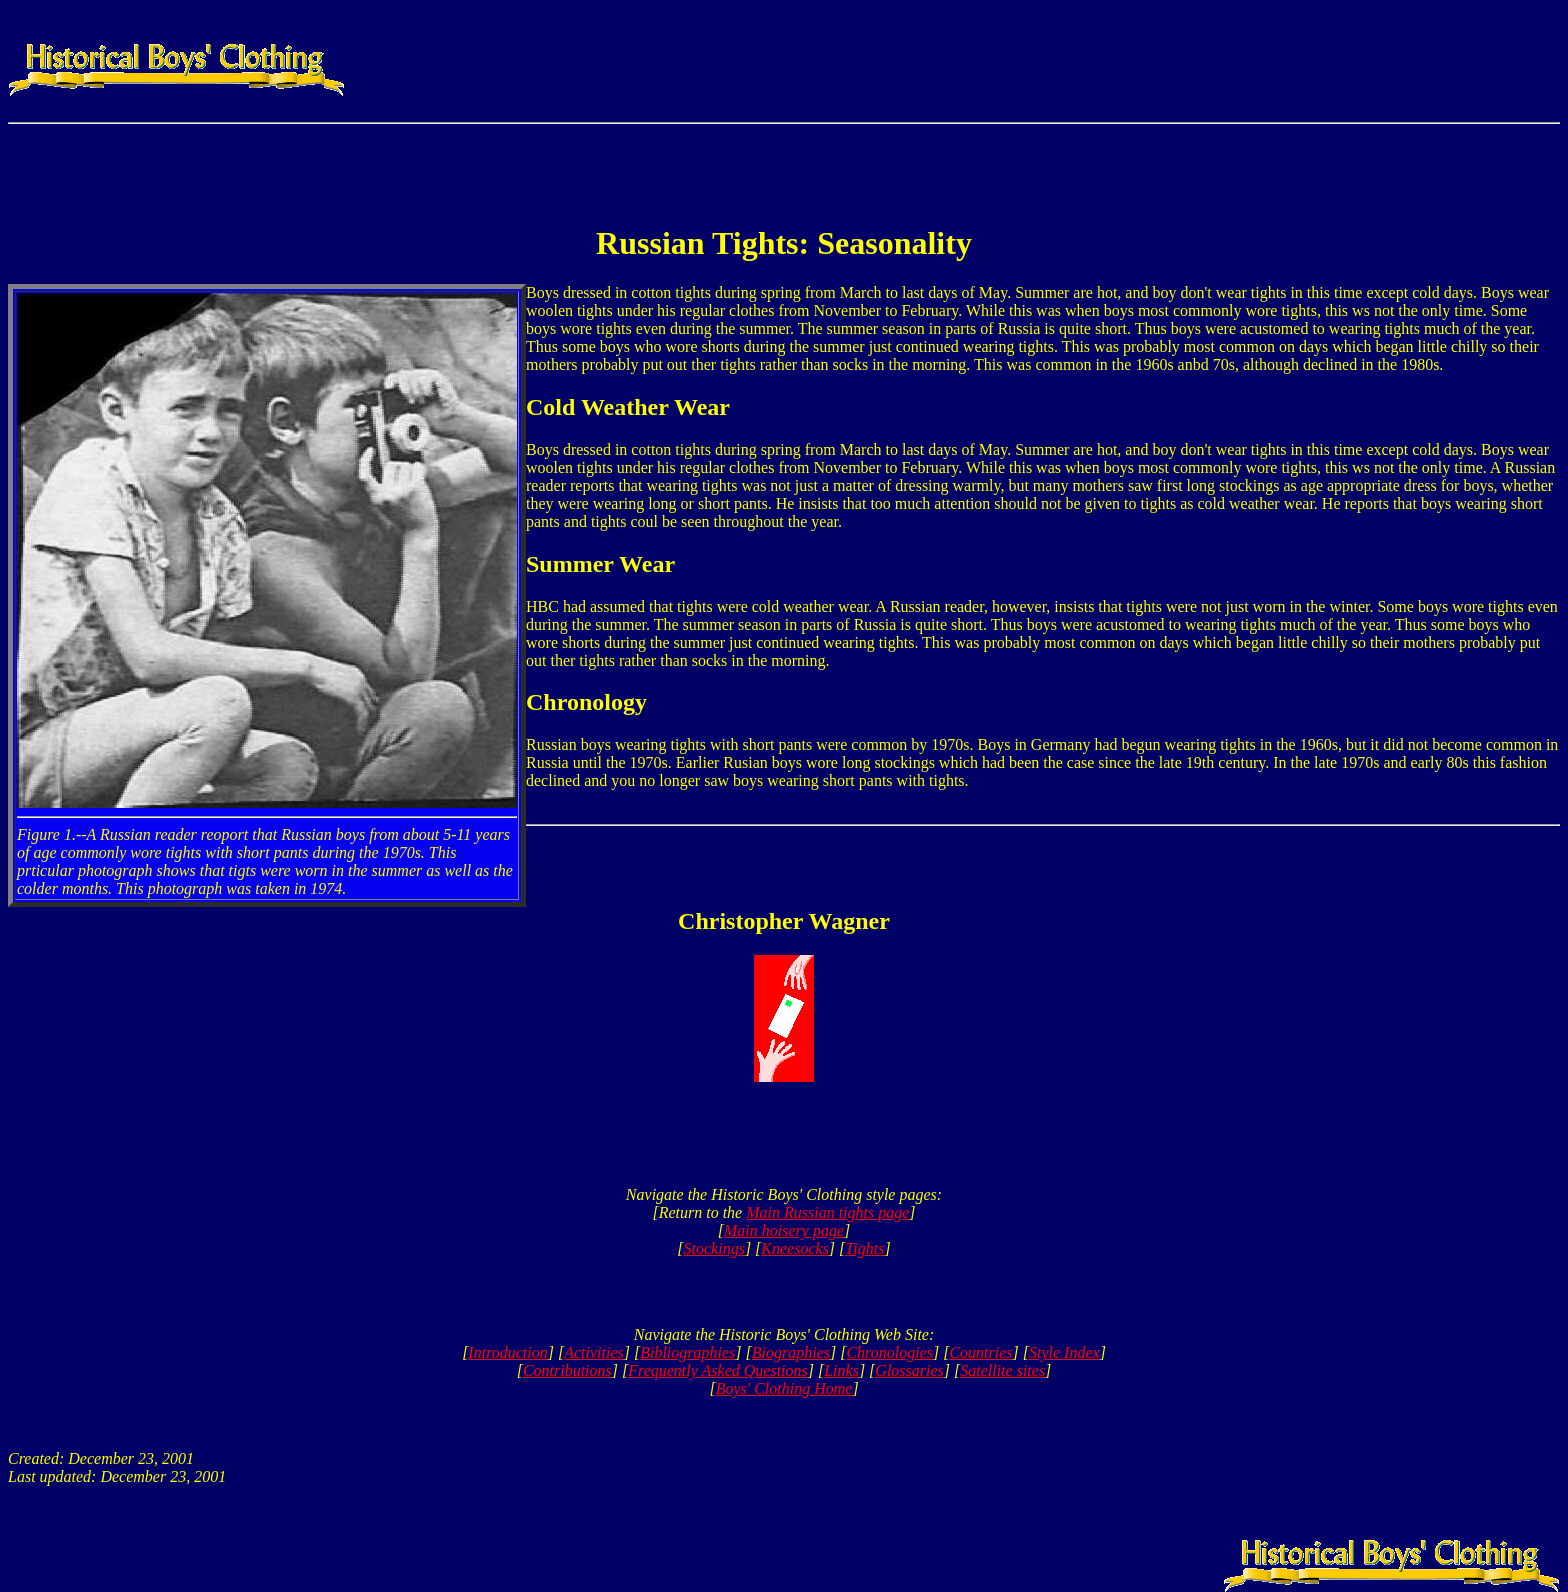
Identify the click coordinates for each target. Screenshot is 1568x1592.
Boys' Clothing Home (784, 1388)
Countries (980, 1352)
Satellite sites (1002, 1370)
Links (841, 1370)
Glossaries (909, 1370)
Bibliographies (687, 1352)
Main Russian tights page (827, 1212)
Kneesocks (795, 1248)
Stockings (714, 1248)
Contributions (567, 1370)
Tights (864, 1248)
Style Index (1064, 1352)
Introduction (507, 1352)
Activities (594, 1352)
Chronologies (889, 1352)
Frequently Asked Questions (718, 1370)
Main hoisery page (784, 1230)
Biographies (791, 1352)
